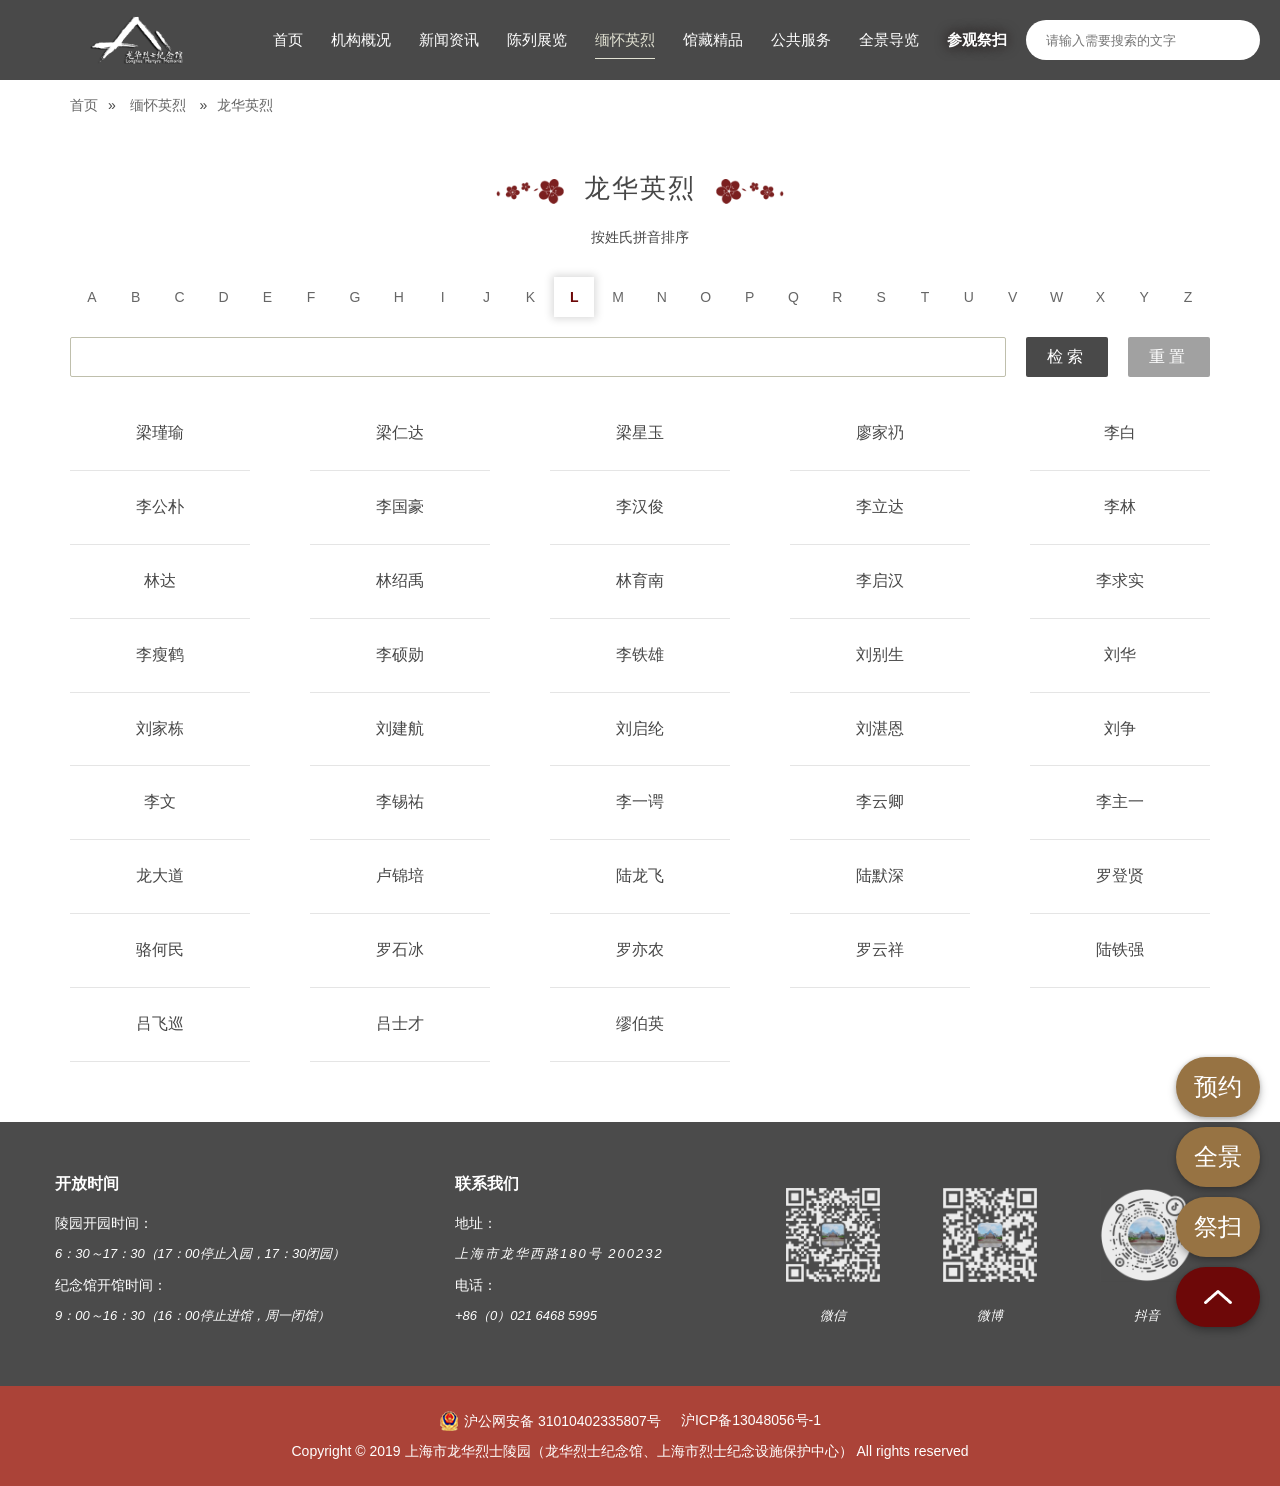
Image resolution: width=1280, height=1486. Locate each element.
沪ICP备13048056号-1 (751, 1420)
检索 (1067, 356)
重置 (1169, 356)
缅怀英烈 (158, 105)
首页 (84, 105)
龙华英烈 (245, 105)
